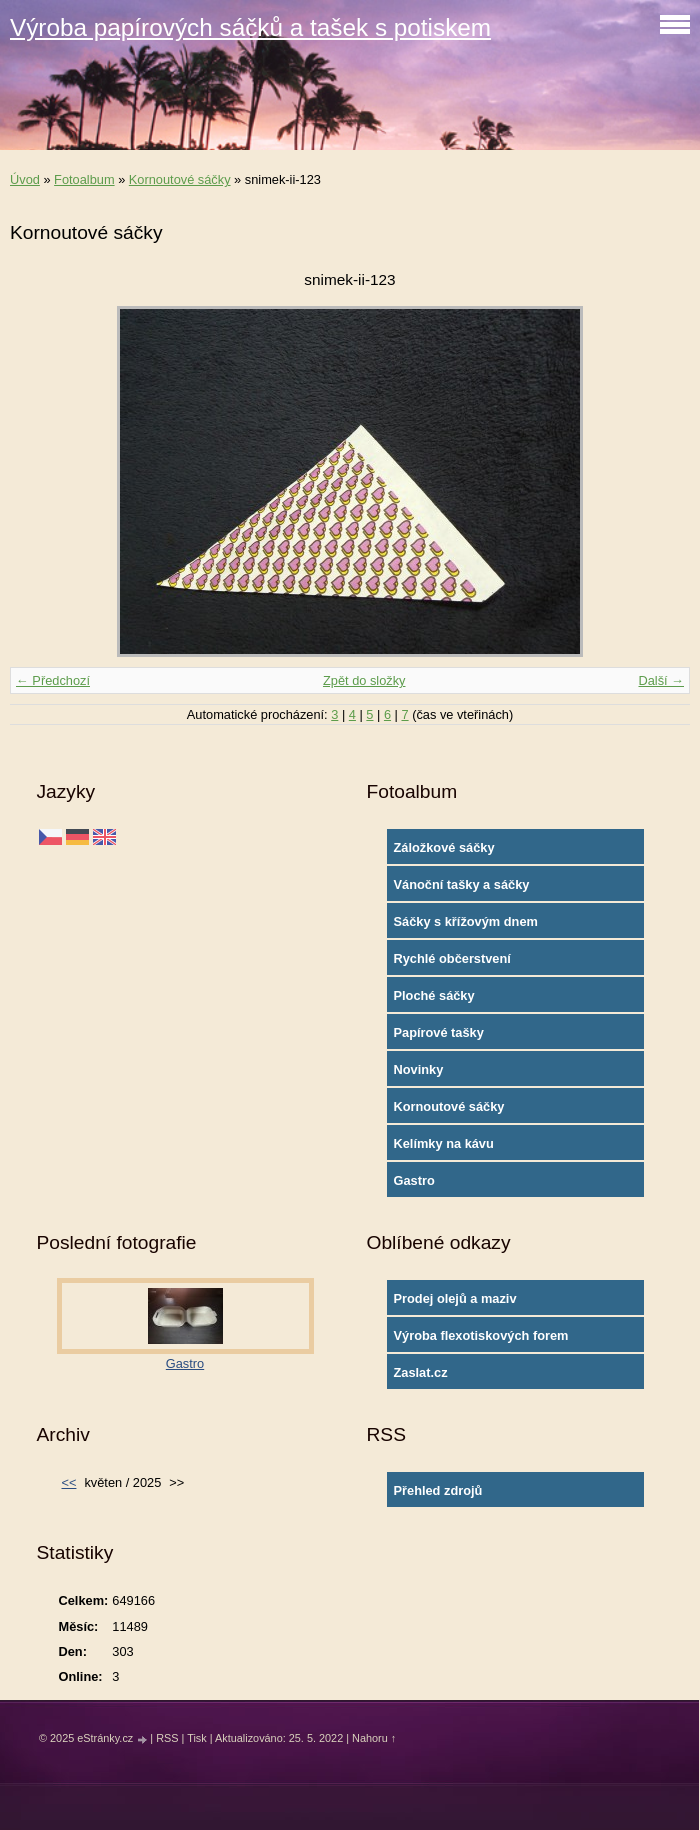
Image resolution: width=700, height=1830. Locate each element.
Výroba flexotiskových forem (481, 1335)
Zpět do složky (364, 680)
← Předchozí (53, 680)
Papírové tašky (439, 1032)
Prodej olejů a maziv (455, 1298)
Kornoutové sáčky (180, 179)
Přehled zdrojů (438, 1490)
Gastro (414, 1180)
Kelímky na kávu (444, 1143)
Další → (661, 680)
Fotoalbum (84, 179)
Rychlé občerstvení (452, 958)
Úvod (25, 179)
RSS (167, 1738)
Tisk (197, 1738)
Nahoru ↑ (374, 1738)
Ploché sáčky (434, 995)
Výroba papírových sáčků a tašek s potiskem (250, 27)
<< (69, 1482)
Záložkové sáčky (444, 847)
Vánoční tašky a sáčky (462, 884)
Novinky (419, 1069)
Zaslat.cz (421, 1372)
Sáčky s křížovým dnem (466, 921)
